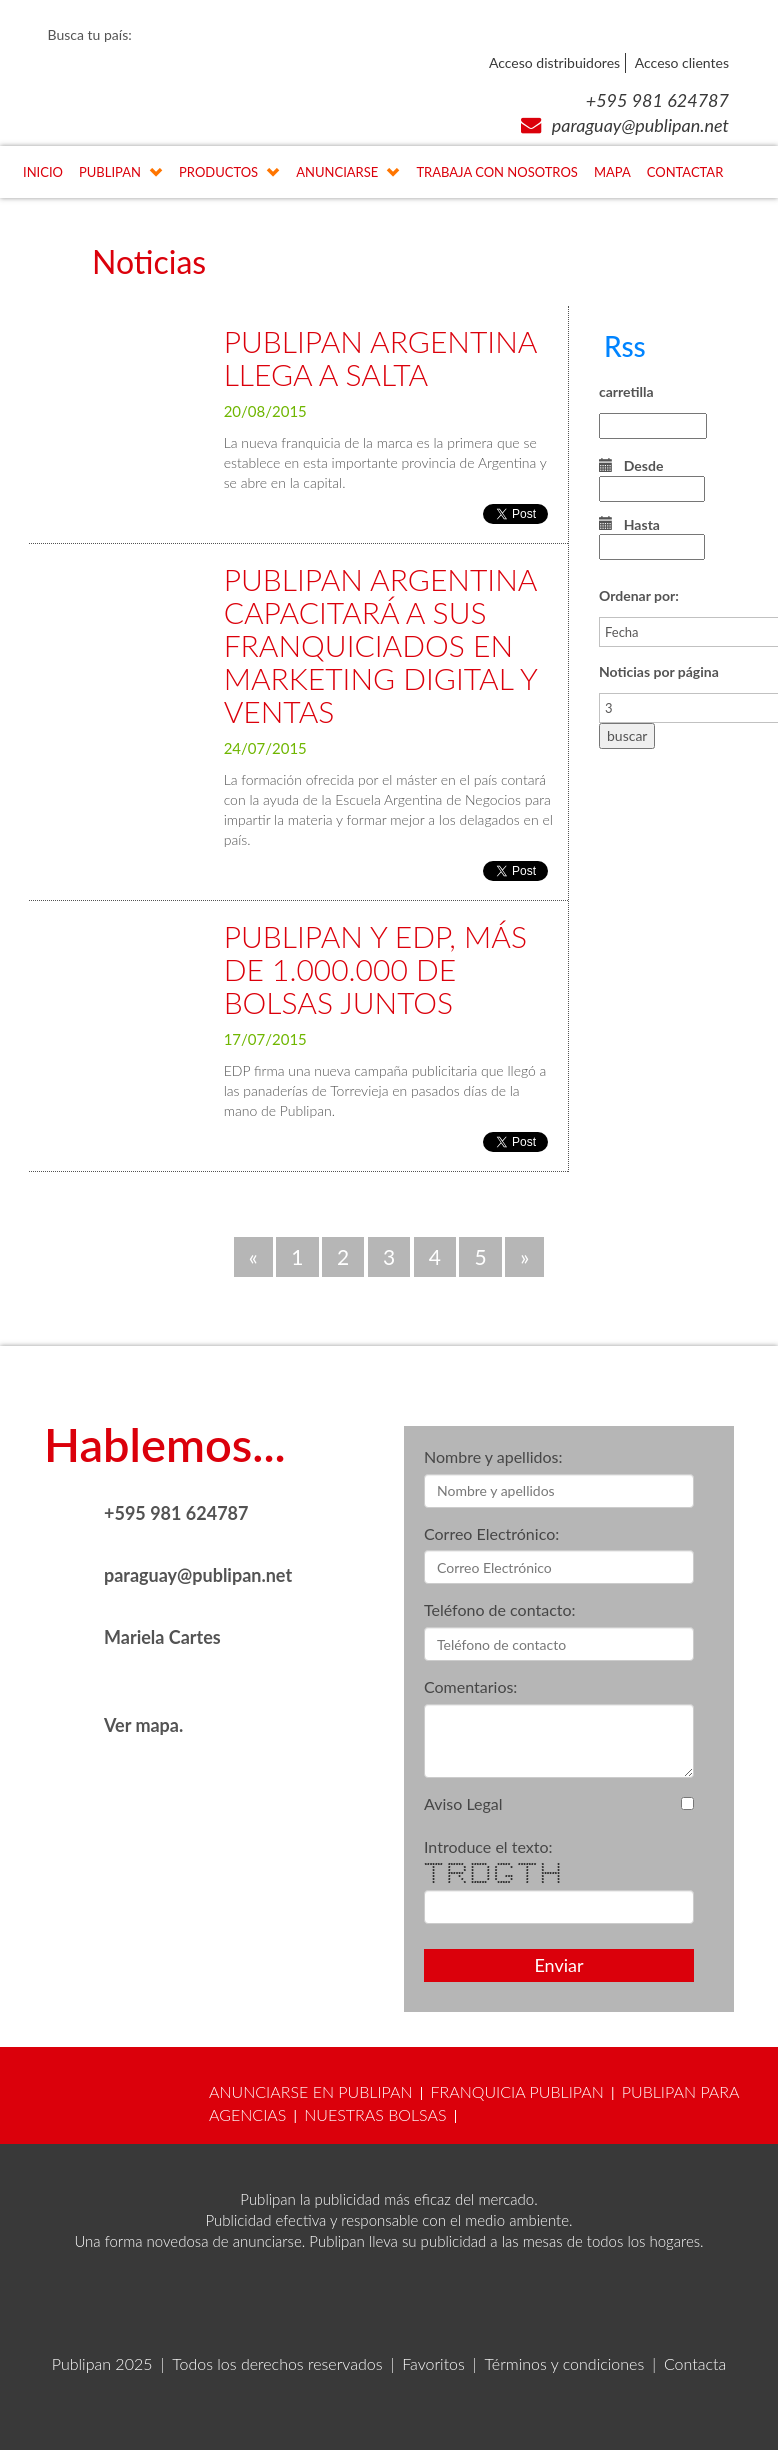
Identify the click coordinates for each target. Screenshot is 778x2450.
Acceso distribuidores (554, 62)
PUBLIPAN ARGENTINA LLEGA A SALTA (380, 357)
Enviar (558, 1965)
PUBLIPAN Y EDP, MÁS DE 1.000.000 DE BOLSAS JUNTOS (375, 969)
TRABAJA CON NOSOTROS (497, 172)
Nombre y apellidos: (493, 1456)
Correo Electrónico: (491, 1533)
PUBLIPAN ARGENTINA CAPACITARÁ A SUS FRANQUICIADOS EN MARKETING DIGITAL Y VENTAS (380, 645)
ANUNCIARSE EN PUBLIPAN (311, 2091)
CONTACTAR (685, 172)
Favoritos (433, 2363)
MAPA (612, 172)
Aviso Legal (463, 1803)
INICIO (43, 172)
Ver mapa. (143, 1725)
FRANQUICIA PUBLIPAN (517, 2091)
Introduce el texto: (488, 1846)
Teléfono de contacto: (500, 1609)
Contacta (695, 2363)
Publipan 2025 (102, 2363)
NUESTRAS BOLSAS (375, 2114)
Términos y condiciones (565, 2363)
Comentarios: (470, 1686)
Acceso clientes (682, 62)
